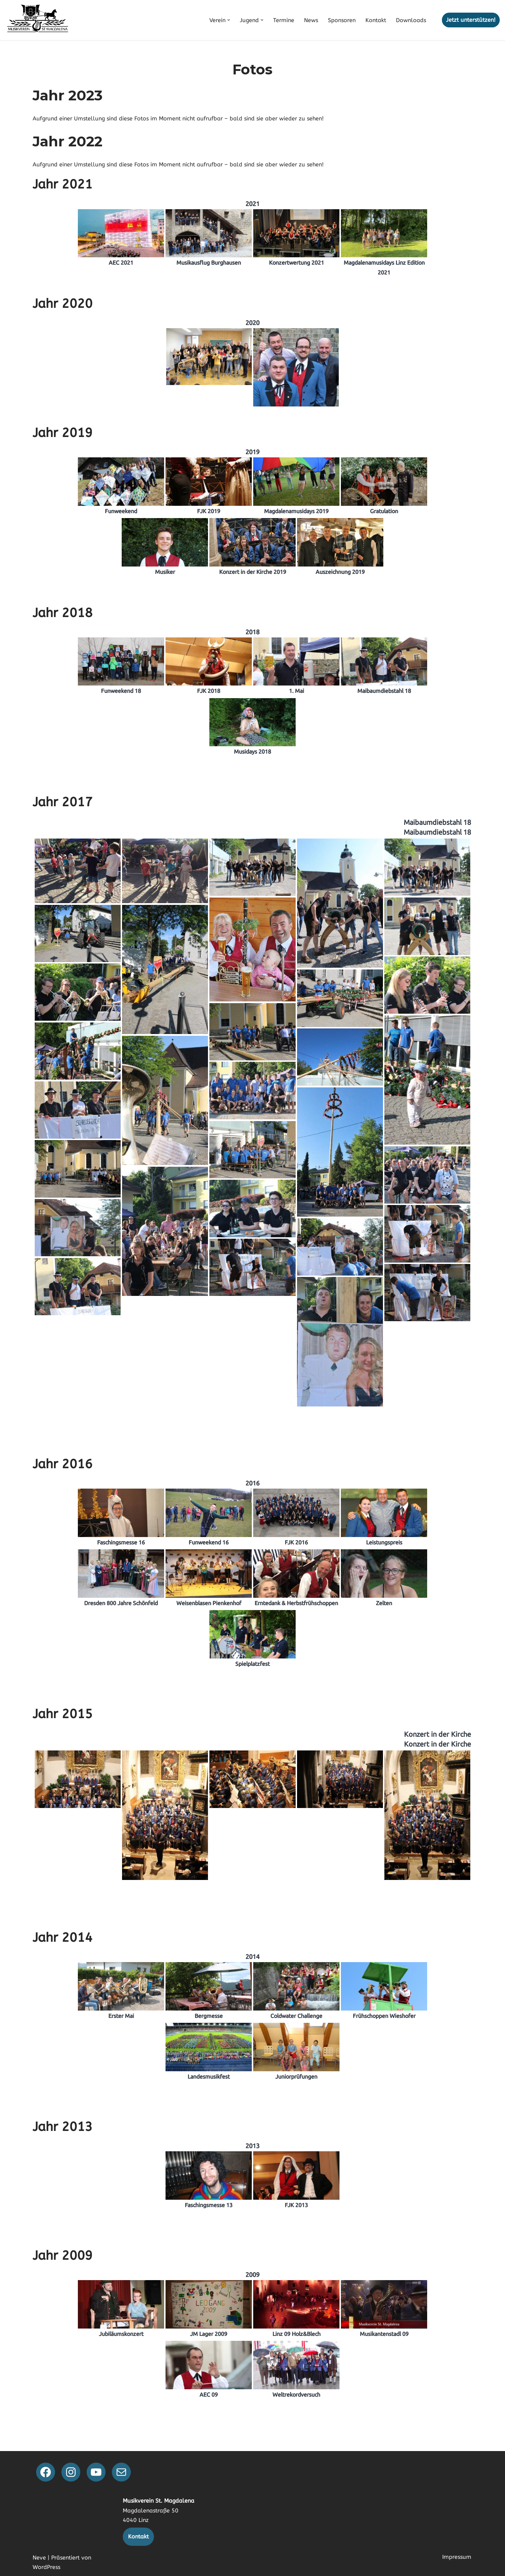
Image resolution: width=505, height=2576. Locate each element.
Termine (283, 20)
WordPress (46, 2567)
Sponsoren (342, 20)
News (311, 20)
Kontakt (375, 20)
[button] (228, 20)
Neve (39, 2557)
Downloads (411, 20)
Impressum (456, 2557)
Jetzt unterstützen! (471, 19)
